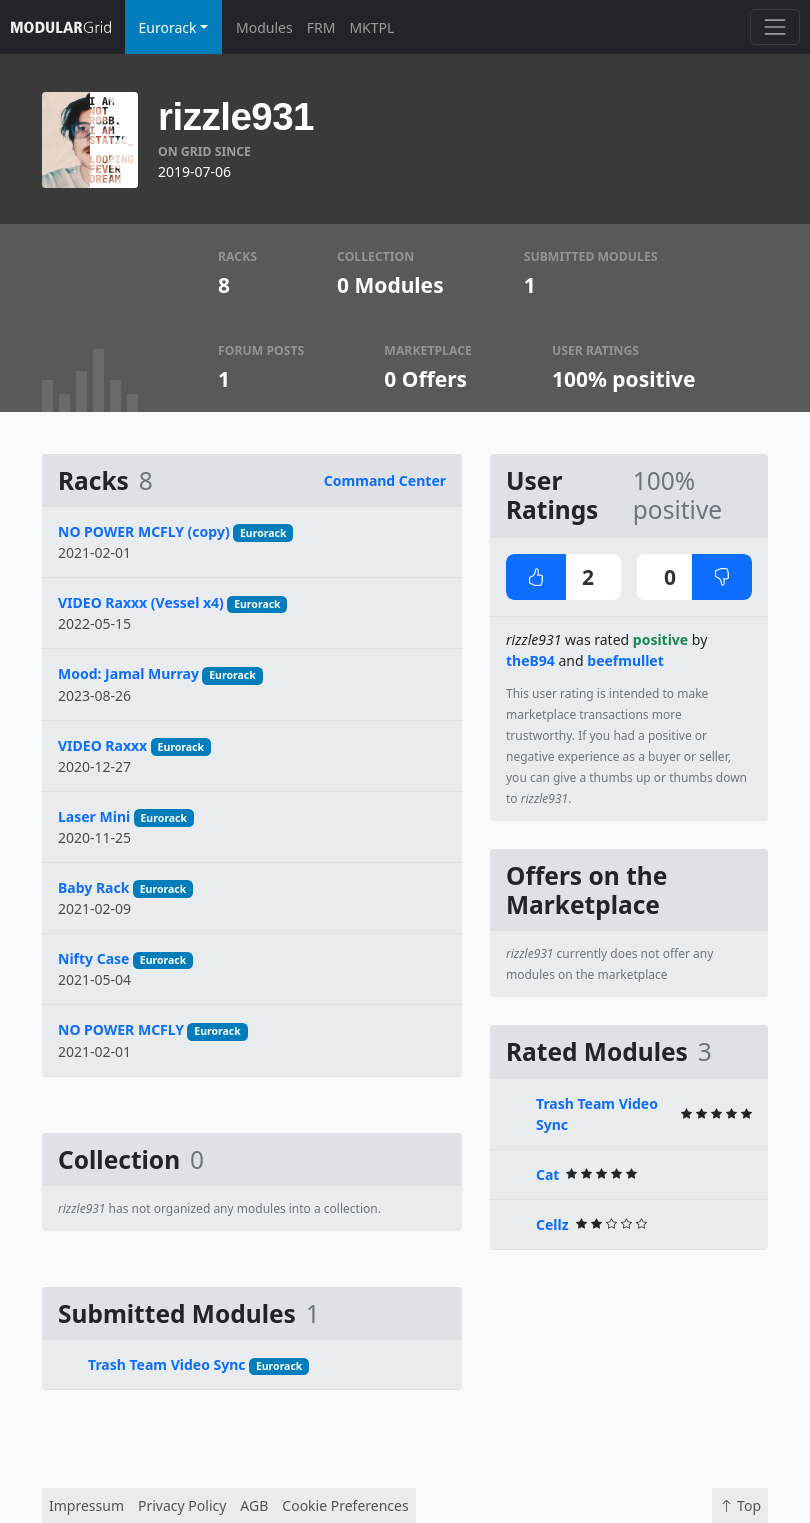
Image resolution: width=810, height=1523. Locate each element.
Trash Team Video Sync (167, 1364)
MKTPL (371, 27)
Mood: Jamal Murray (128, 673)
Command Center (385, 480)
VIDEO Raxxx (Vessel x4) (141, 602)
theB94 (530, 660)
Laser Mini (94, 816)
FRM (321, 27)
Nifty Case (93, 958)
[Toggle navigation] (774, 26)
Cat (547, 1174)
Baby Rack (93, 887)
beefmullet (625, 660)
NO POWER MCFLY (121, 1029)
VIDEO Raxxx (102, 745)
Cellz (552, 1224)
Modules (264, 27)
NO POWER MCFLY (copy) (144, 531)
